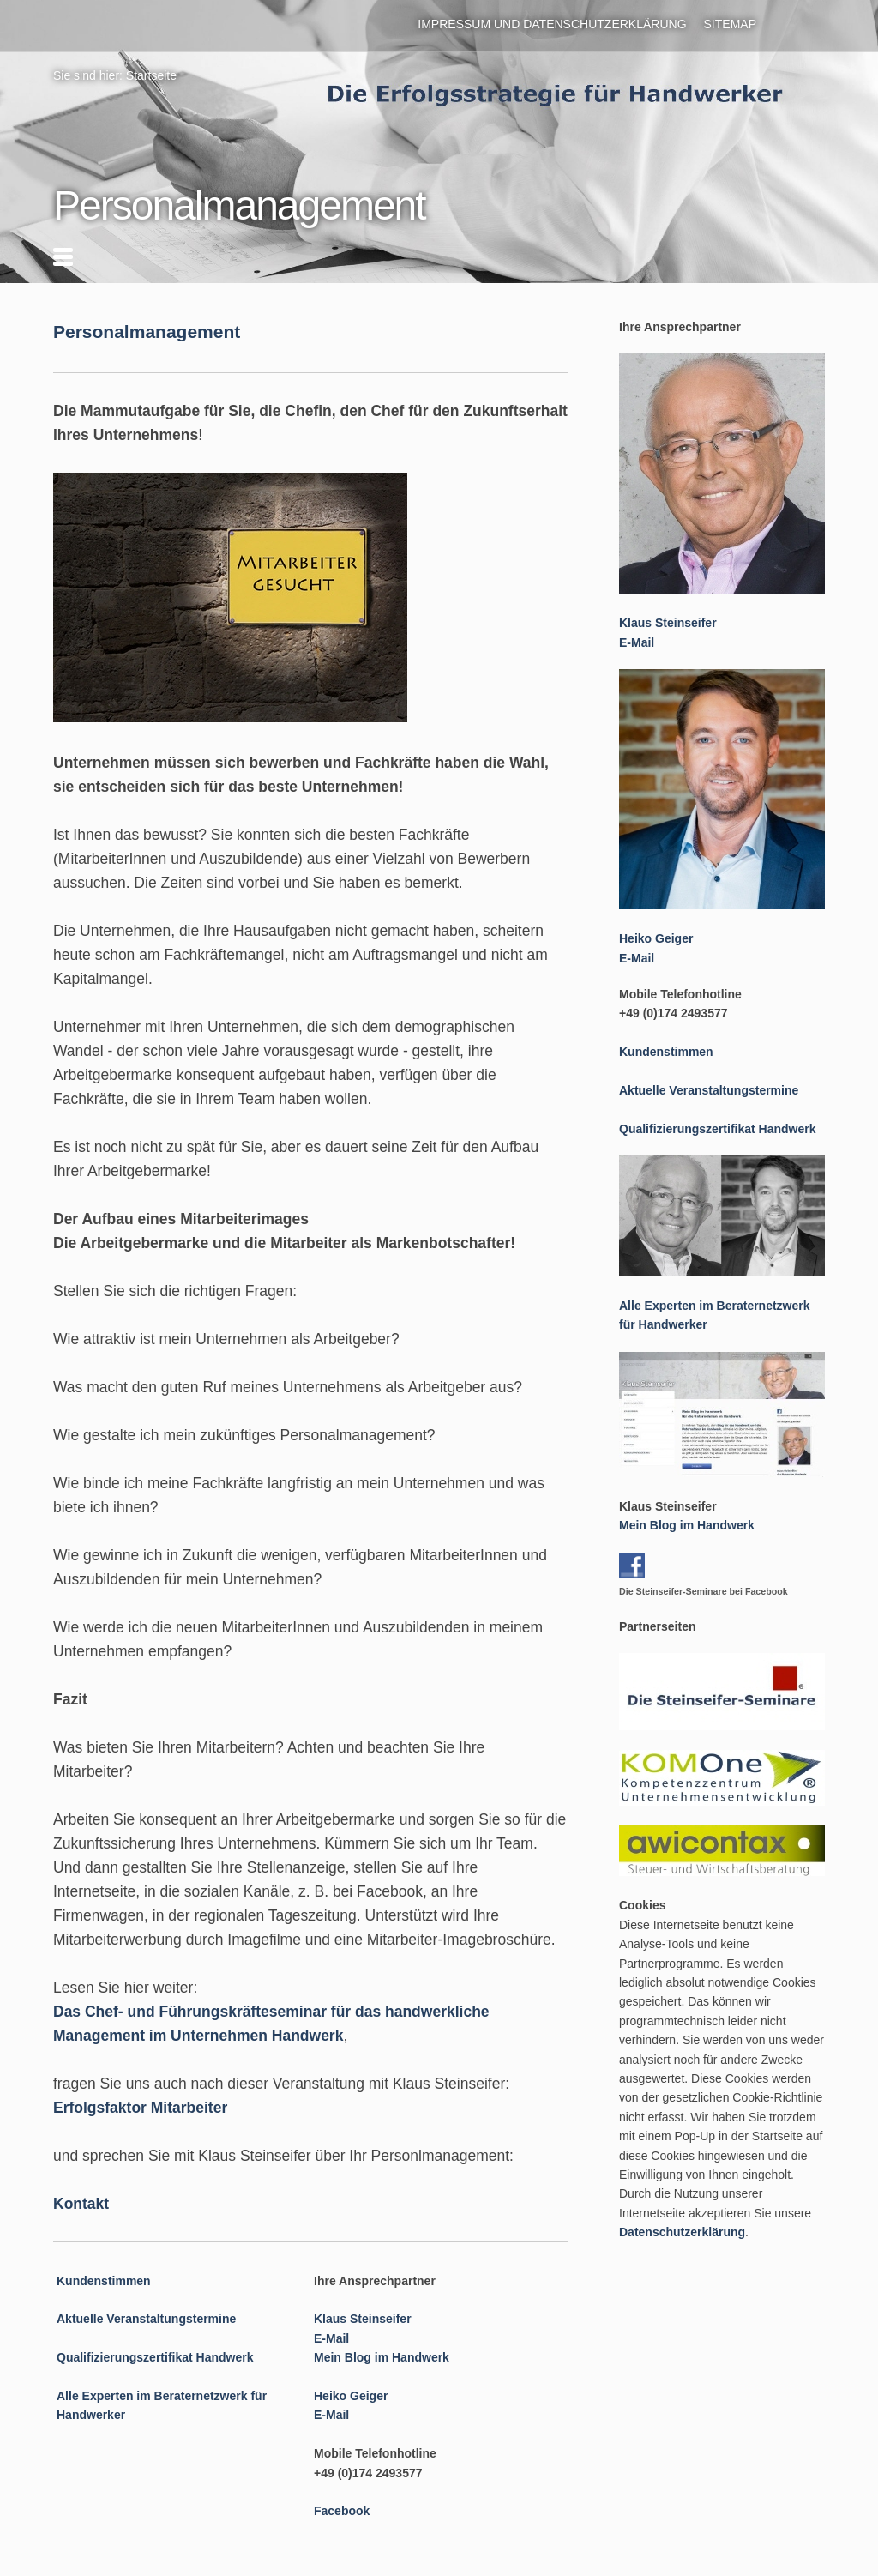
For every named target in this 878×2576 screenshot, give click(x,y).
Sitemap (730, 24)
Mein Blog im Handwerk (381, 2357)
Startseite (151, 75)
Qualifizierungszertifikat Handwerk (155, 2357)
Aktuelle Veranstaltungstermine (146, 2319)
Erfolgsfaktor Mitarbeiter (140, 2107)
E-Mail (331, 2338)
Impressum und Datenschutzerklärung (552, 24)
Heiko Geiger (351, 2396)
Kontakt (81, 2203)
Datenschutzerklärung (682, 2232)
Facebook (342, 2511)
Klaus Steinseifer (363, 2319)
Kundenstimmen (104, 2281)
